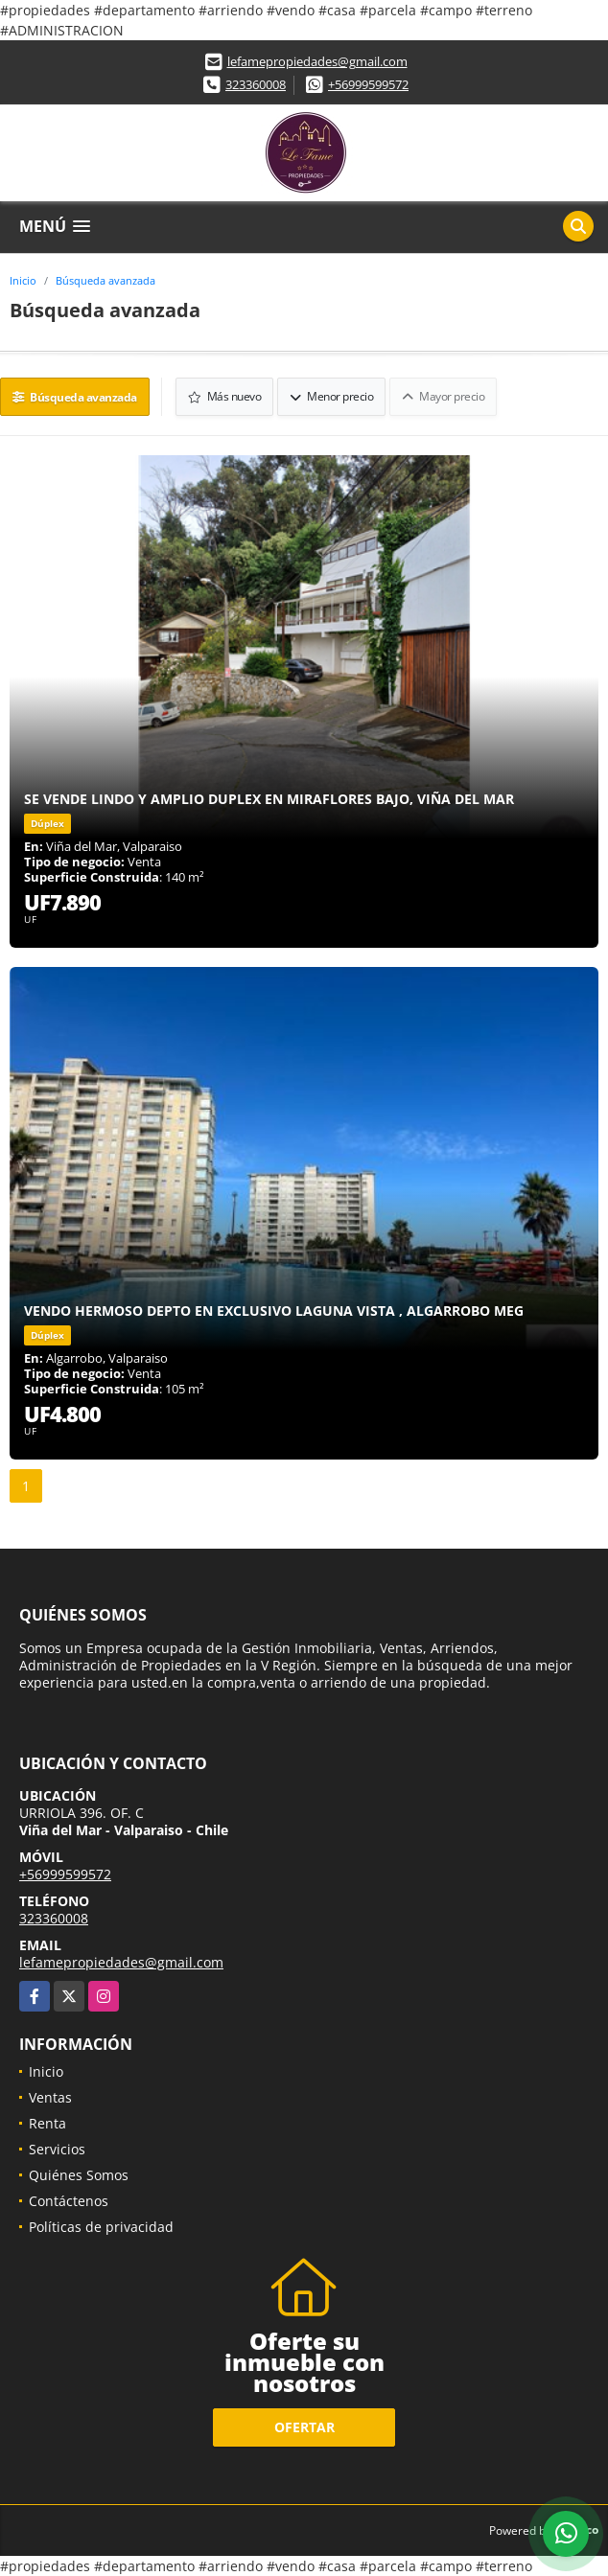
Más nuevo (225, 396)
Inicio (23, 280)
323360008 (255, 84)
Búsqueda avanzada (105, 280)
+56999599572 (368, 84)
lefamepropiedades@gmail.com (317, 61)
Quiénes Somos (79, 2175)
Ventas (50, 2097)
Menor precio (331, 396)
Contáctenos (68, 2201)
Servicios (57, 2149)
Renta (47, 2123)
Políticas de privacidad (101, 2227)
